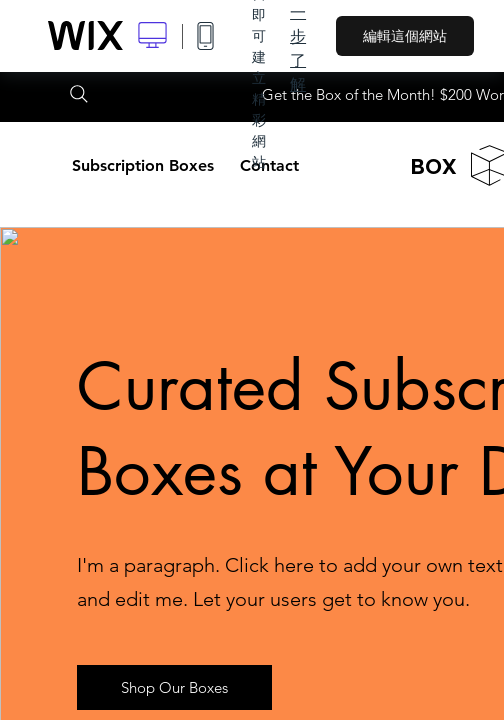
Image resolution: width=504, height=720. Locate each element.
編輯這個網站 (405, 36)
